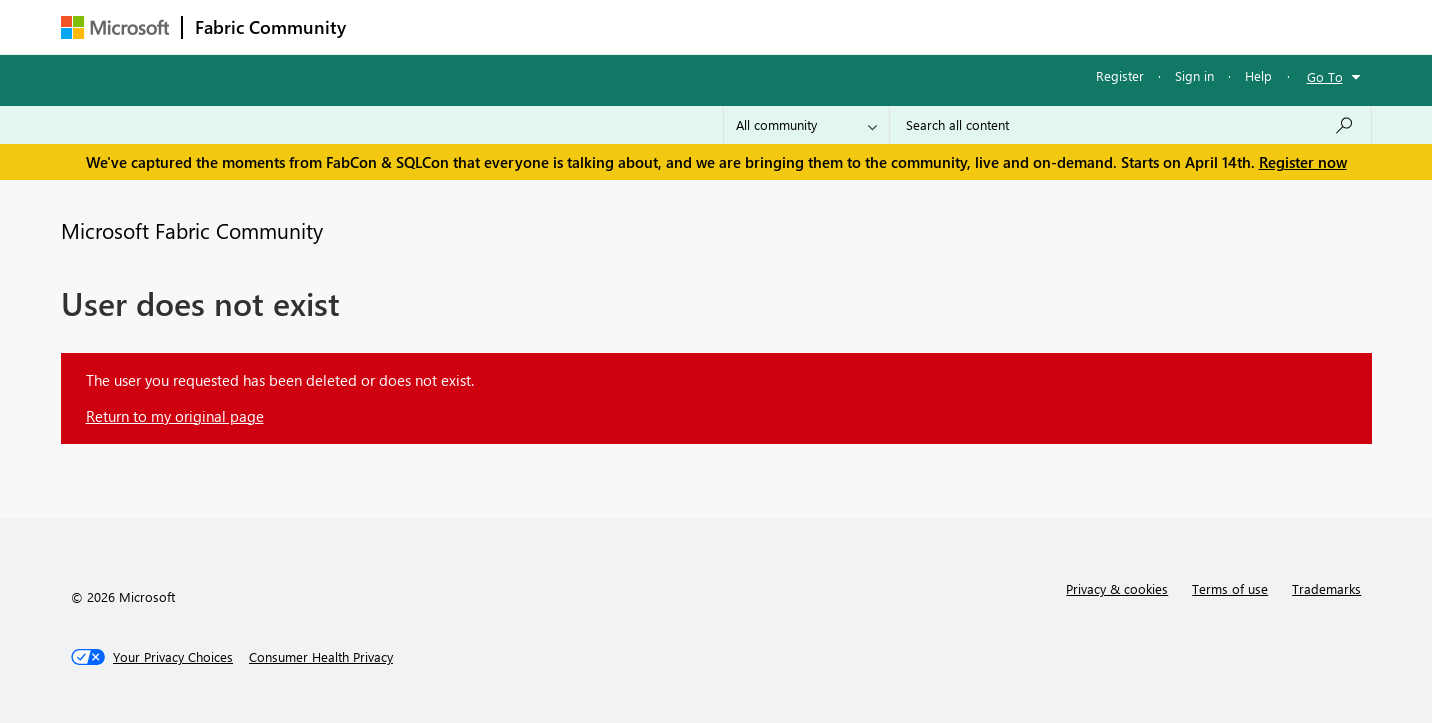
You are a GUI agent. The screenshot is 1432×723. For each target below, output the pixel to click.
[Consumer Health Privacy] (321, 657)
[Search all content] (1130, 125)
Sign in (1194, 75)
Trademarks (1326, 588)
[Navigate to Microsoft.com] (115, 27)
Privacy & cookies (1117, 588)
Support (901, 26)
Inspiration (479, 26)
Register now (1303, 162)
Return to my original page (175, 416)
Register (1120, 75)
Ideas (561, 26)
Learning (817, 26)
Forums (391, 26)
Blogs (740, 26)
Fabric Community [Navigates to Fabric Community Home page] (270, 27)
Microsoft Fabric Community (192, 230)
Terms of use (1230, 588)
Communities (650, 26)
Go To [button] (1325, 76)
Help (1258, 75)
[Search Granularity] (806, 125)
